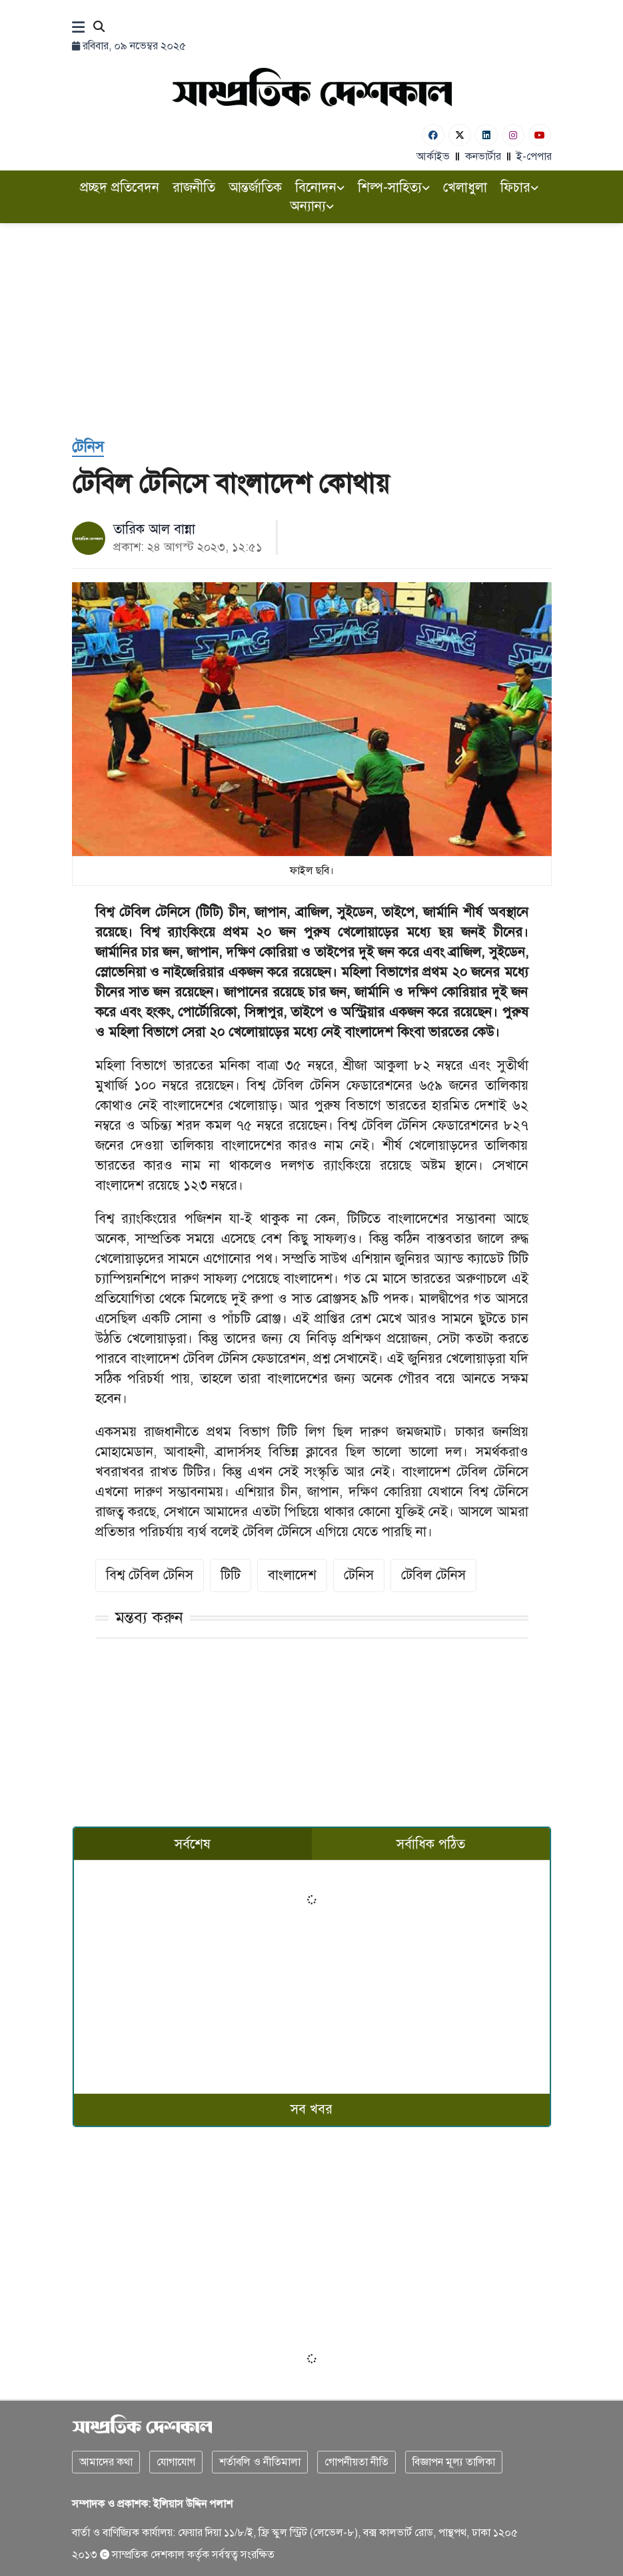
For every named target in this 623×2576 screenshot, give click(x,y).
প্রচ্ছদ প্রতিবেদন (119, 187)
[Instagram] (513, 135)
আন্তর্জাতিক (255, 187)
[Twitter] (459, 135)
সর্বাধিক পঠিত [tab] (430, 1844)
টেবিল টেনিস (433, 1575)
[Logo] (312, 87)
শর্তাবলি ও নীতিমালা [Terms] (260, 2462)
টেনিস (359, 1575)
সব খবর (311, 2109)
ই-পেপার (534, 156)
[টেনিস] (88, 447)
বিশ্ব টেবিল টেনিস (149, 1575)
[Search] (99, 27)
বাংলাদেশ (292, 1575)
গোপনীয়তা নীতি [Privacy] (356, 2462)
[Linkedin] (486, 135)
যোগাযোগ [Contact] (176, 2462)
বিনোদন (319, 187)
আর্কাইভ (433, 156)
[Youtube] (539, 135)
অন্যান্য (312, 206)
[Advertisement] (311, 336)
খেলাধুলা (465, 187)
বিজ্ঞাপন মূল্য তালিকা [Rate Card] (453, 2462)
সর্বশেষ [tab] (193, 1844)
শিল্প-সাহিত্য (394, 187)
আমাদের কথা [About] (106, 2462)
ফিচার (519, 187)
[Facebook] (433, 135)
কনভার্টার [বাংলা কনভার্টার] (483, 156)
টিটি (231, 1575)
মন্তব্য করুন (149, 1617)
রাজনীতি (194, 187)
